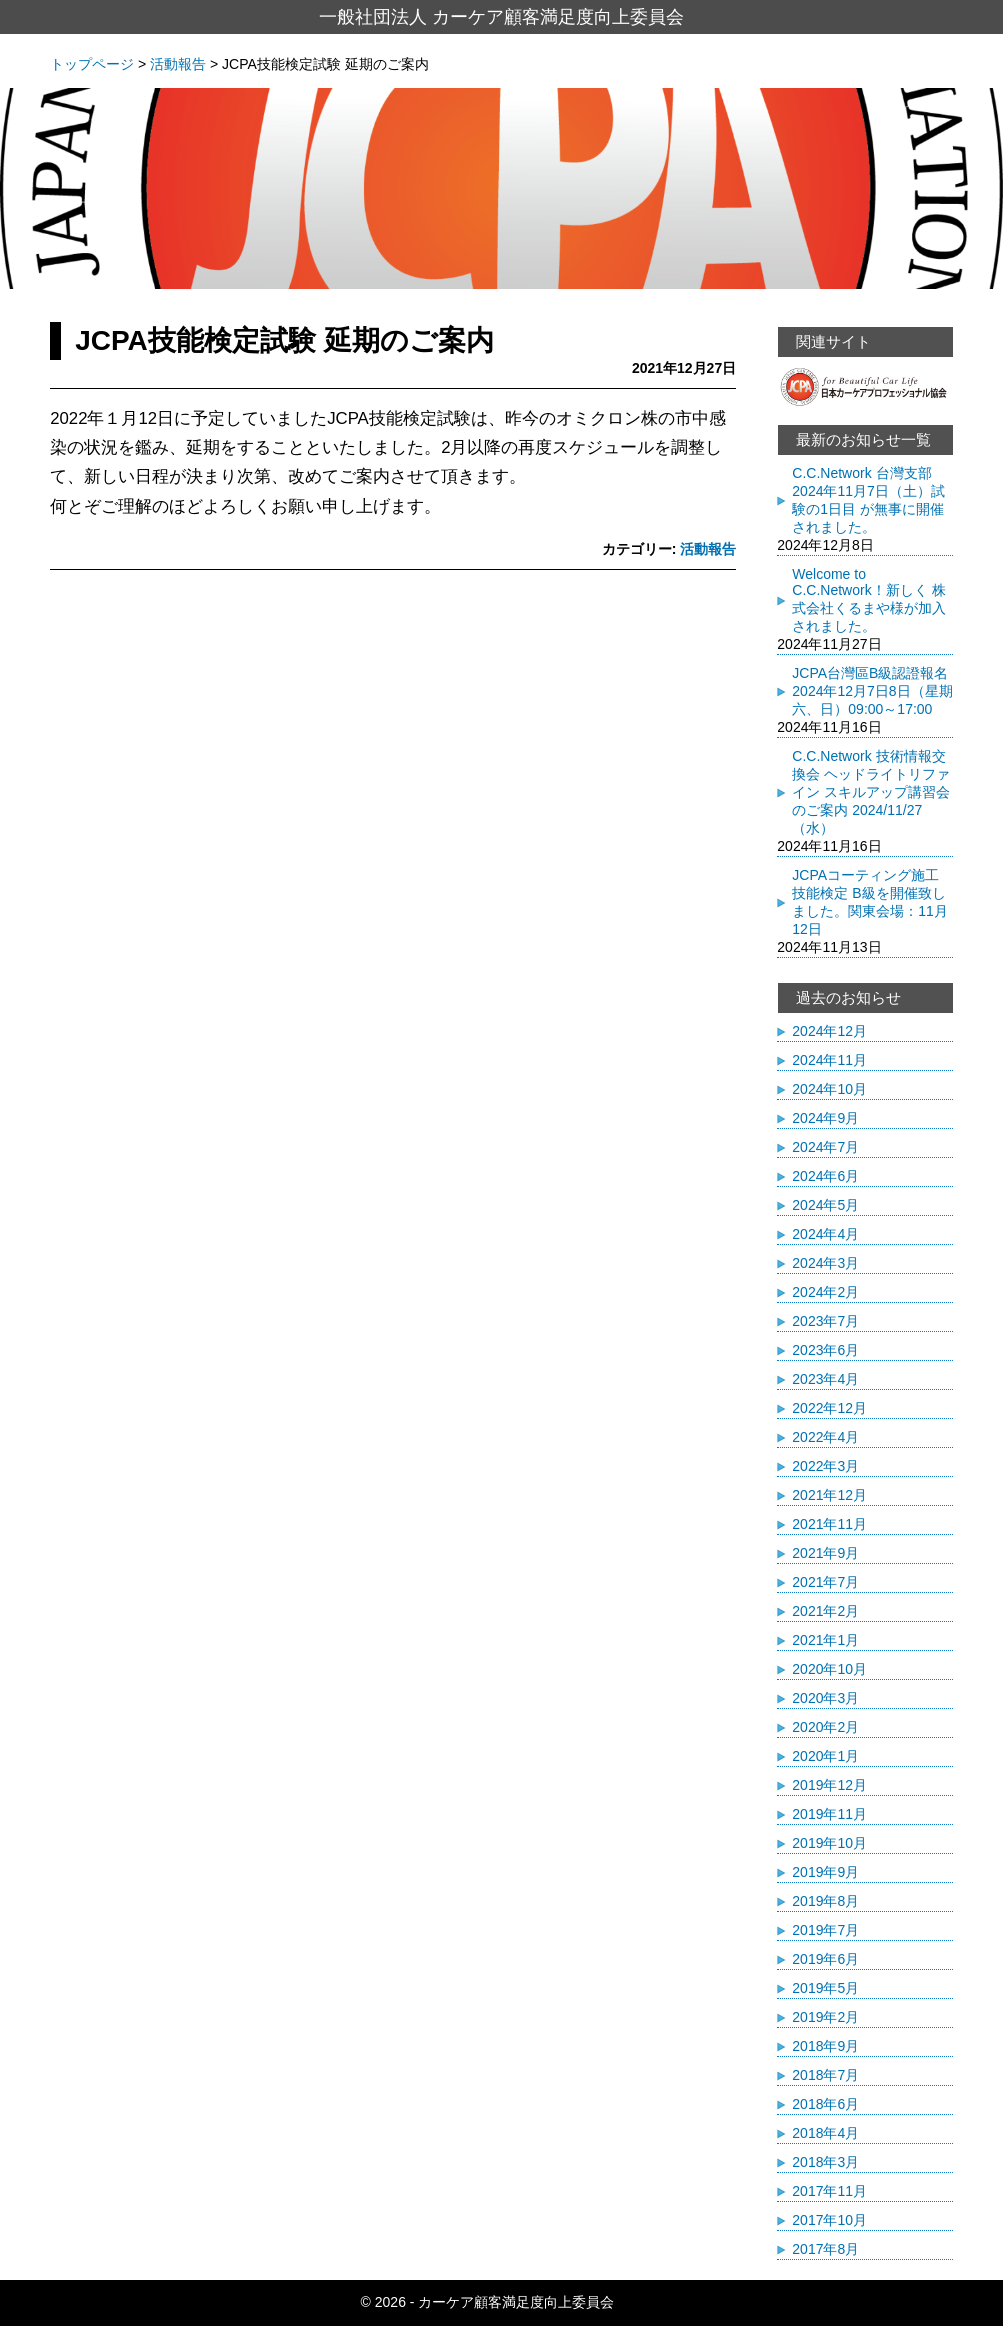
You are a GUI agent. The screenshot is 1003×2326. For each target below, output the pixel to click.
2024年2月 (825, 1292)
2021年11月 (829, 1524)
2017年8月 (825, 2249)
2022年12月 (829, 1408)
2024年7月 (825, 1147)
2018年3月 (825, 2162)
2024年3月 (825, 1263)
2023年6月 (825, 1350)
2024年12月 (829, 1031)
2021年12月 (829, 1495)
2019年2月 (825, 2017)
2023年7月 (825, 1321)
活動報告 (708, 549)
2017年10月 (829, 2220)
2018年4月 (825, 2133)
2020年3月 (825, 1698)
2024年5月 (825, 1205)
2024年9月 (825, 1118)
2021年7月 (825, 1582)
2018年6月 (825, 2104)
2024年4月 (825, 1234)
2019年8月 (825, 1901)
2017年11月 (829, 2191)
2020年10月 (829, 1669)
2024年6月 (825, 1176)
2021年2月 (825, 1611)
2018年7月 (825, 2075)
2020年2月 (825, 1727)
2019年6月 (825, 1959)
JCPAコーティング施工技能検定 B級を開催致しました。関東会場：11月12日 (870, 902)
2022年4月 (825, 1437)
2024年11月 (829, 1060)
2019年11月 (829, 1814)
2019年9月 (825, 1872)
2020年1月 (825, 1756)
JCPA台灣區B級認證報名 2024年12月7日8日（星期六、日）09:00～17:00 (872, 691)
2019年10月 (829, 1843)
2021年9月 (825, 1553)
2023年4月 (825, 1379)
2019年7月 (825, 1930)
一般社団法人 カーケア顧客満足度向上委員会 (501, 17)
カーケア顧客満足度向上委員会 (516, 2302)
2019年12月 (829, 1785)
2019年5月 (825, 1988)
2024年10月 (829, 1089)
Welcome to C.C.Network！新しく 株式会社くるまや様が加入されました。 (869, 600)
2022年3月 (825, 1466)
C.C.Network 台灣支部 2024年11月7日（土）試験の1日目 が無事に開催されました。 (868, 500)
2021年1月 (825, 1640)
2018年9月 (825, 2046)
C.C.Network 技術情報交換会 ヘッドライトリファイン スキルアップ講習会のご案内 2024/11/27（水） (871, 792)
